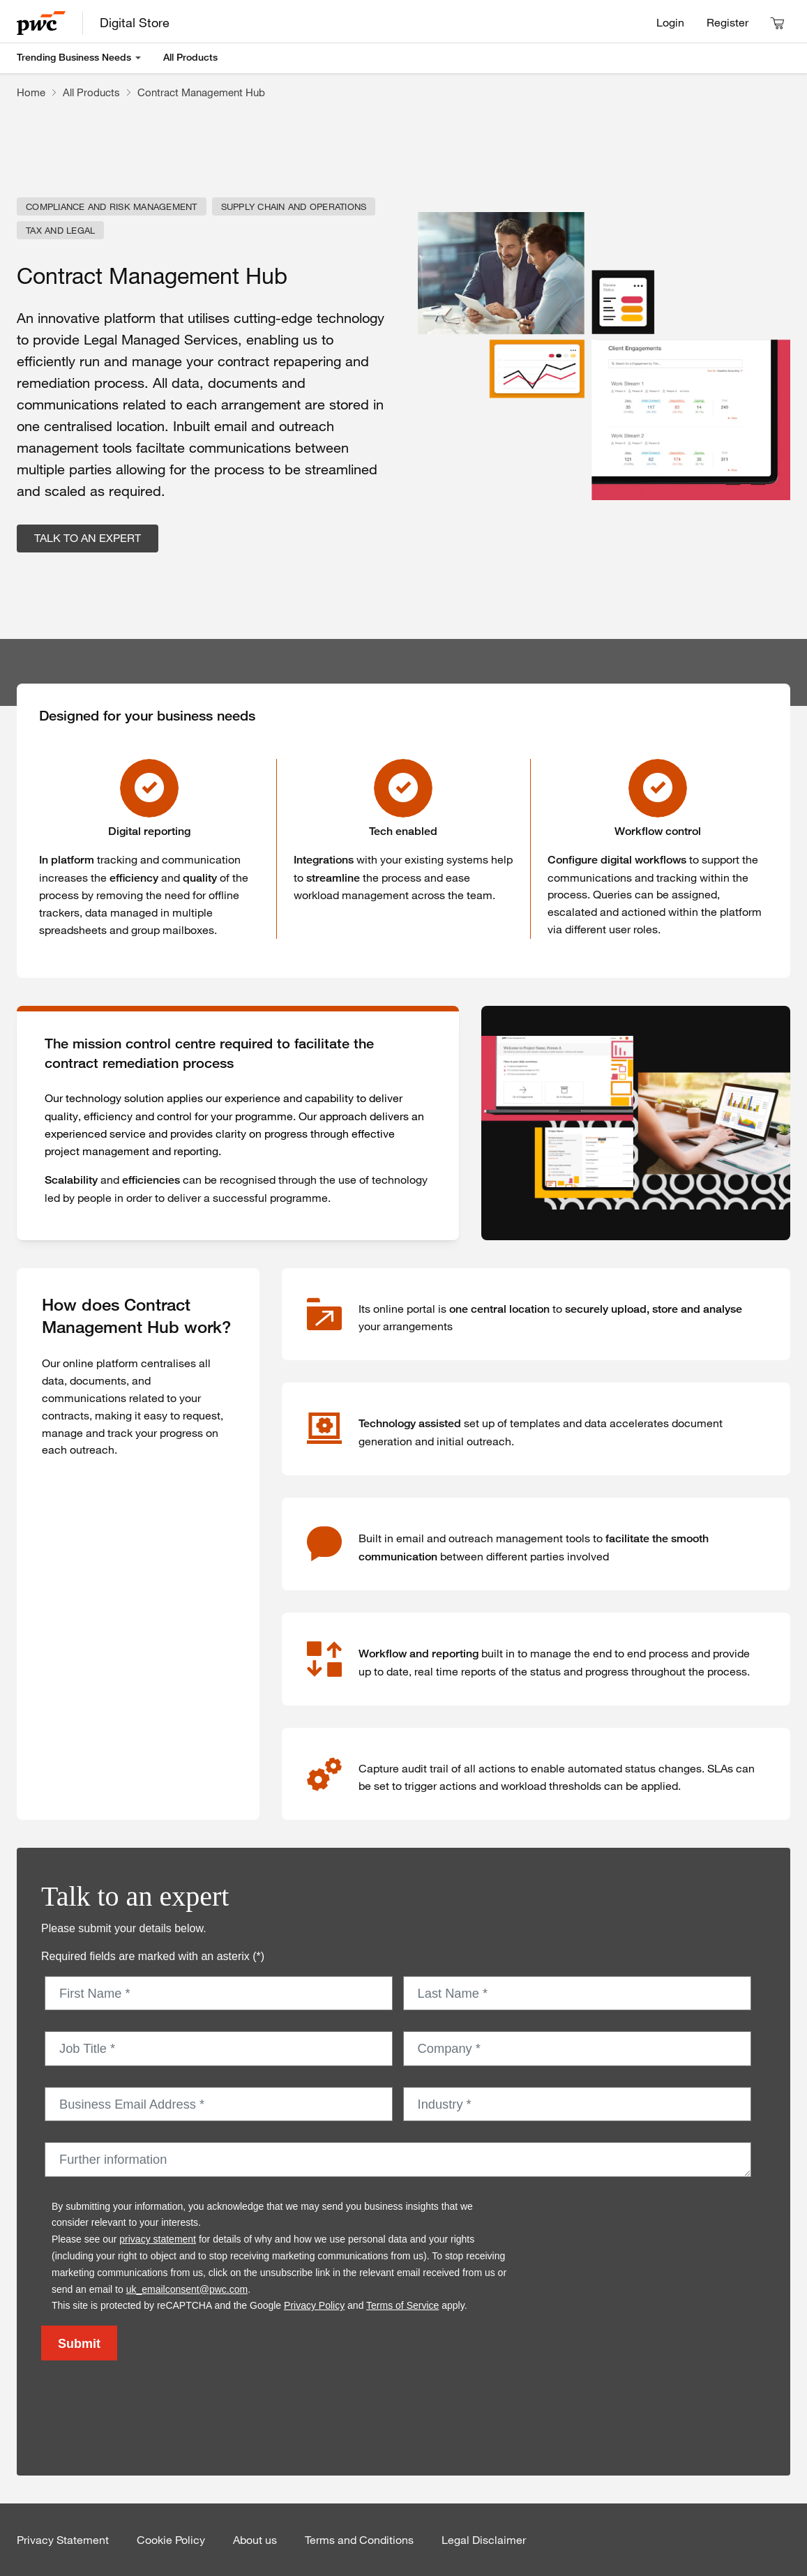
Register (727, 22)
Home (31, 92)
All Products (190, 57)
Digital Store (134, 22)
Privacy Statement (63, 2540)
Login (670, 22)
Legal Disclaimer (484, 2540)
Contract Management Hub (201, 92)
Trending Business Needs (74, 57)
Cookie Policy (171, 2540)
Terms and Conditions (359, 2540)
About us (255, 2540)
